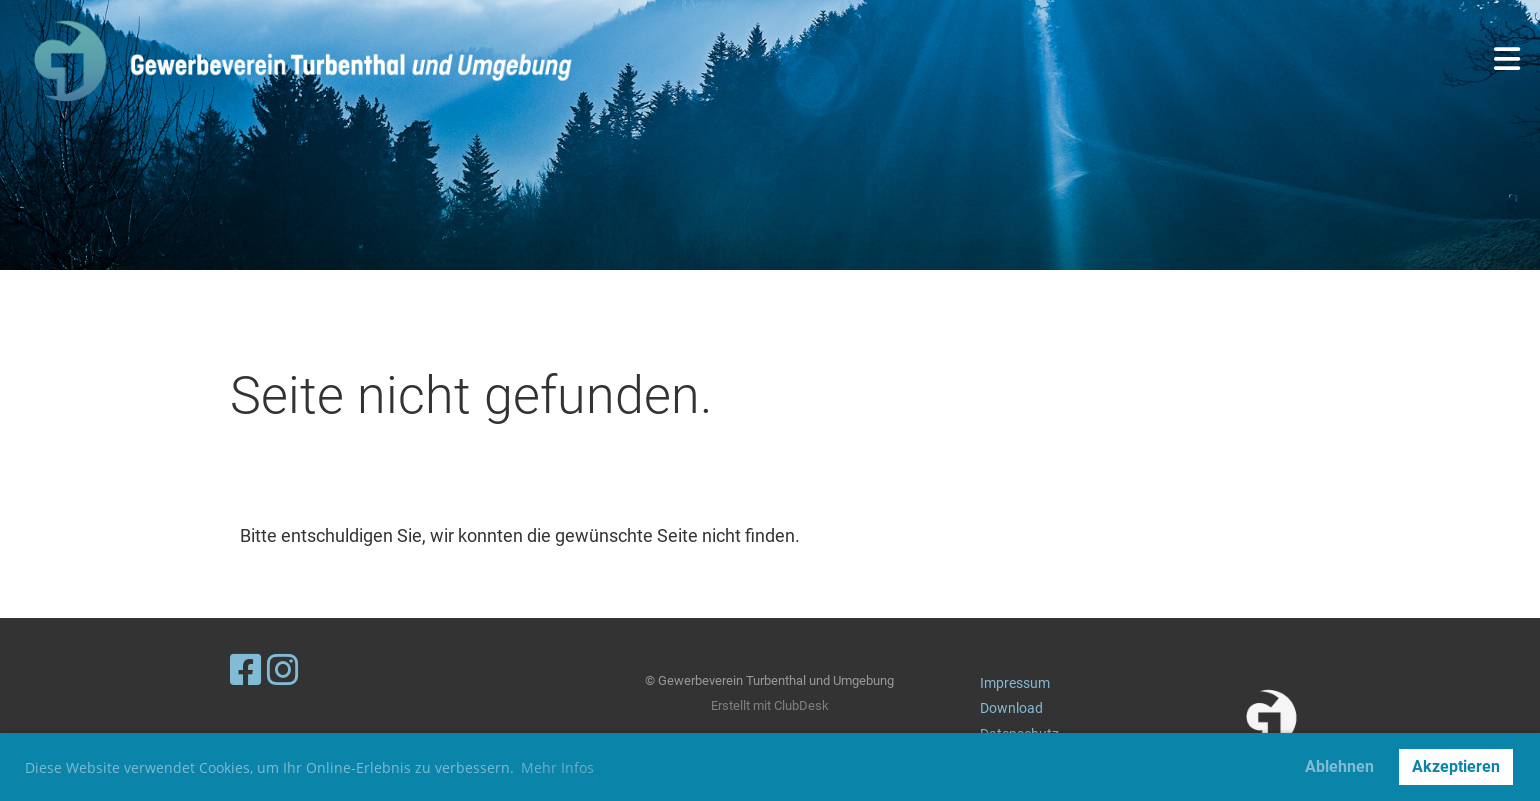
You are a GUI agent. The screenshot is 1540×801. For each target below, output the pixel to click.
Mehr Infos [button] (557, 767)
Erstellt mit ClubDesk (770, 705)
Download (1011, 708)
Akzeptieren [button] (1456, 766)
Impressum (1015, 683)
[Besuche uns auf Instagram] (283, 671)
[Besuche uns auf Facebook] (246, 671)
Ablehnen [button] (1339, 766)
